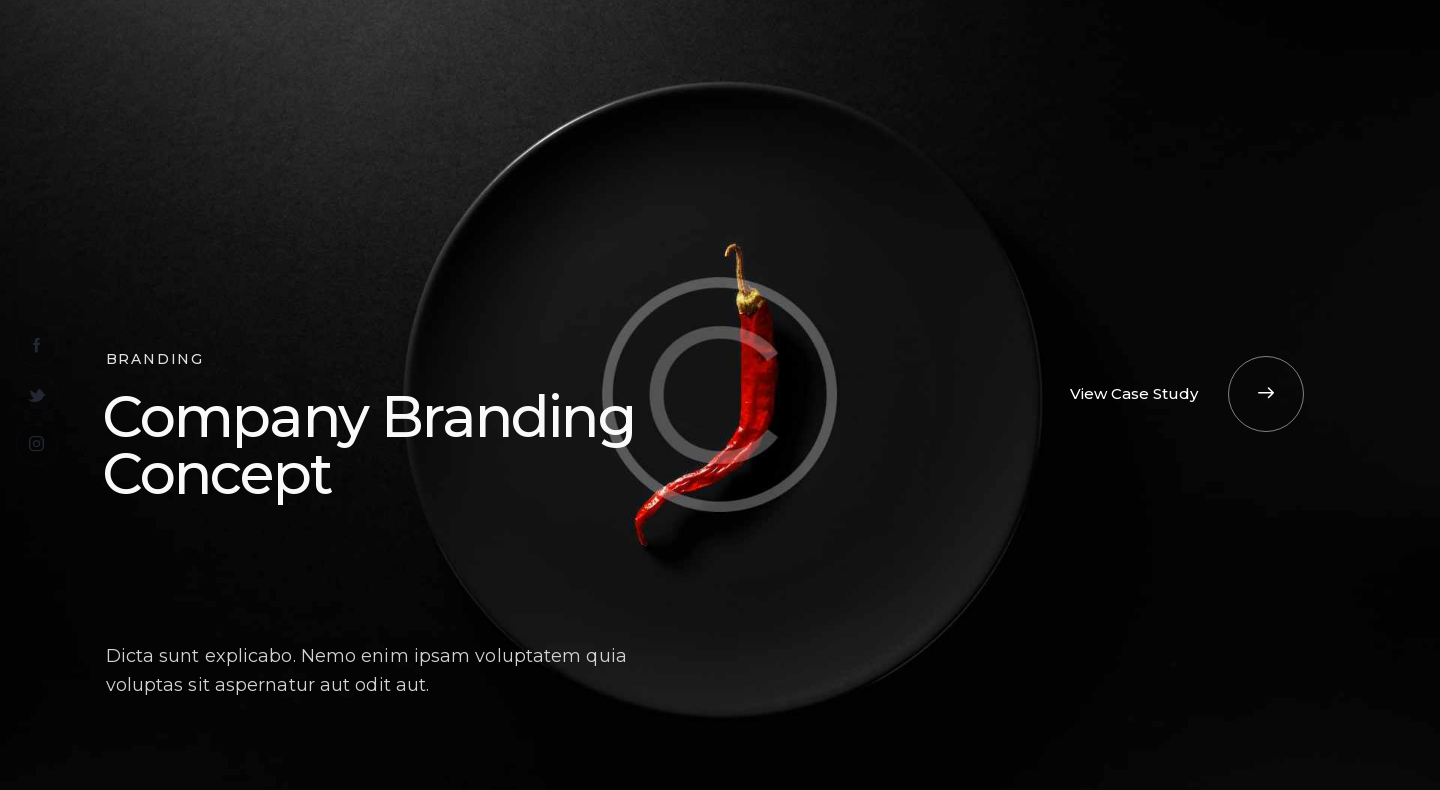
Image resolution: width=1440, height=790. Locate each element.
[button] (1187, 394)
